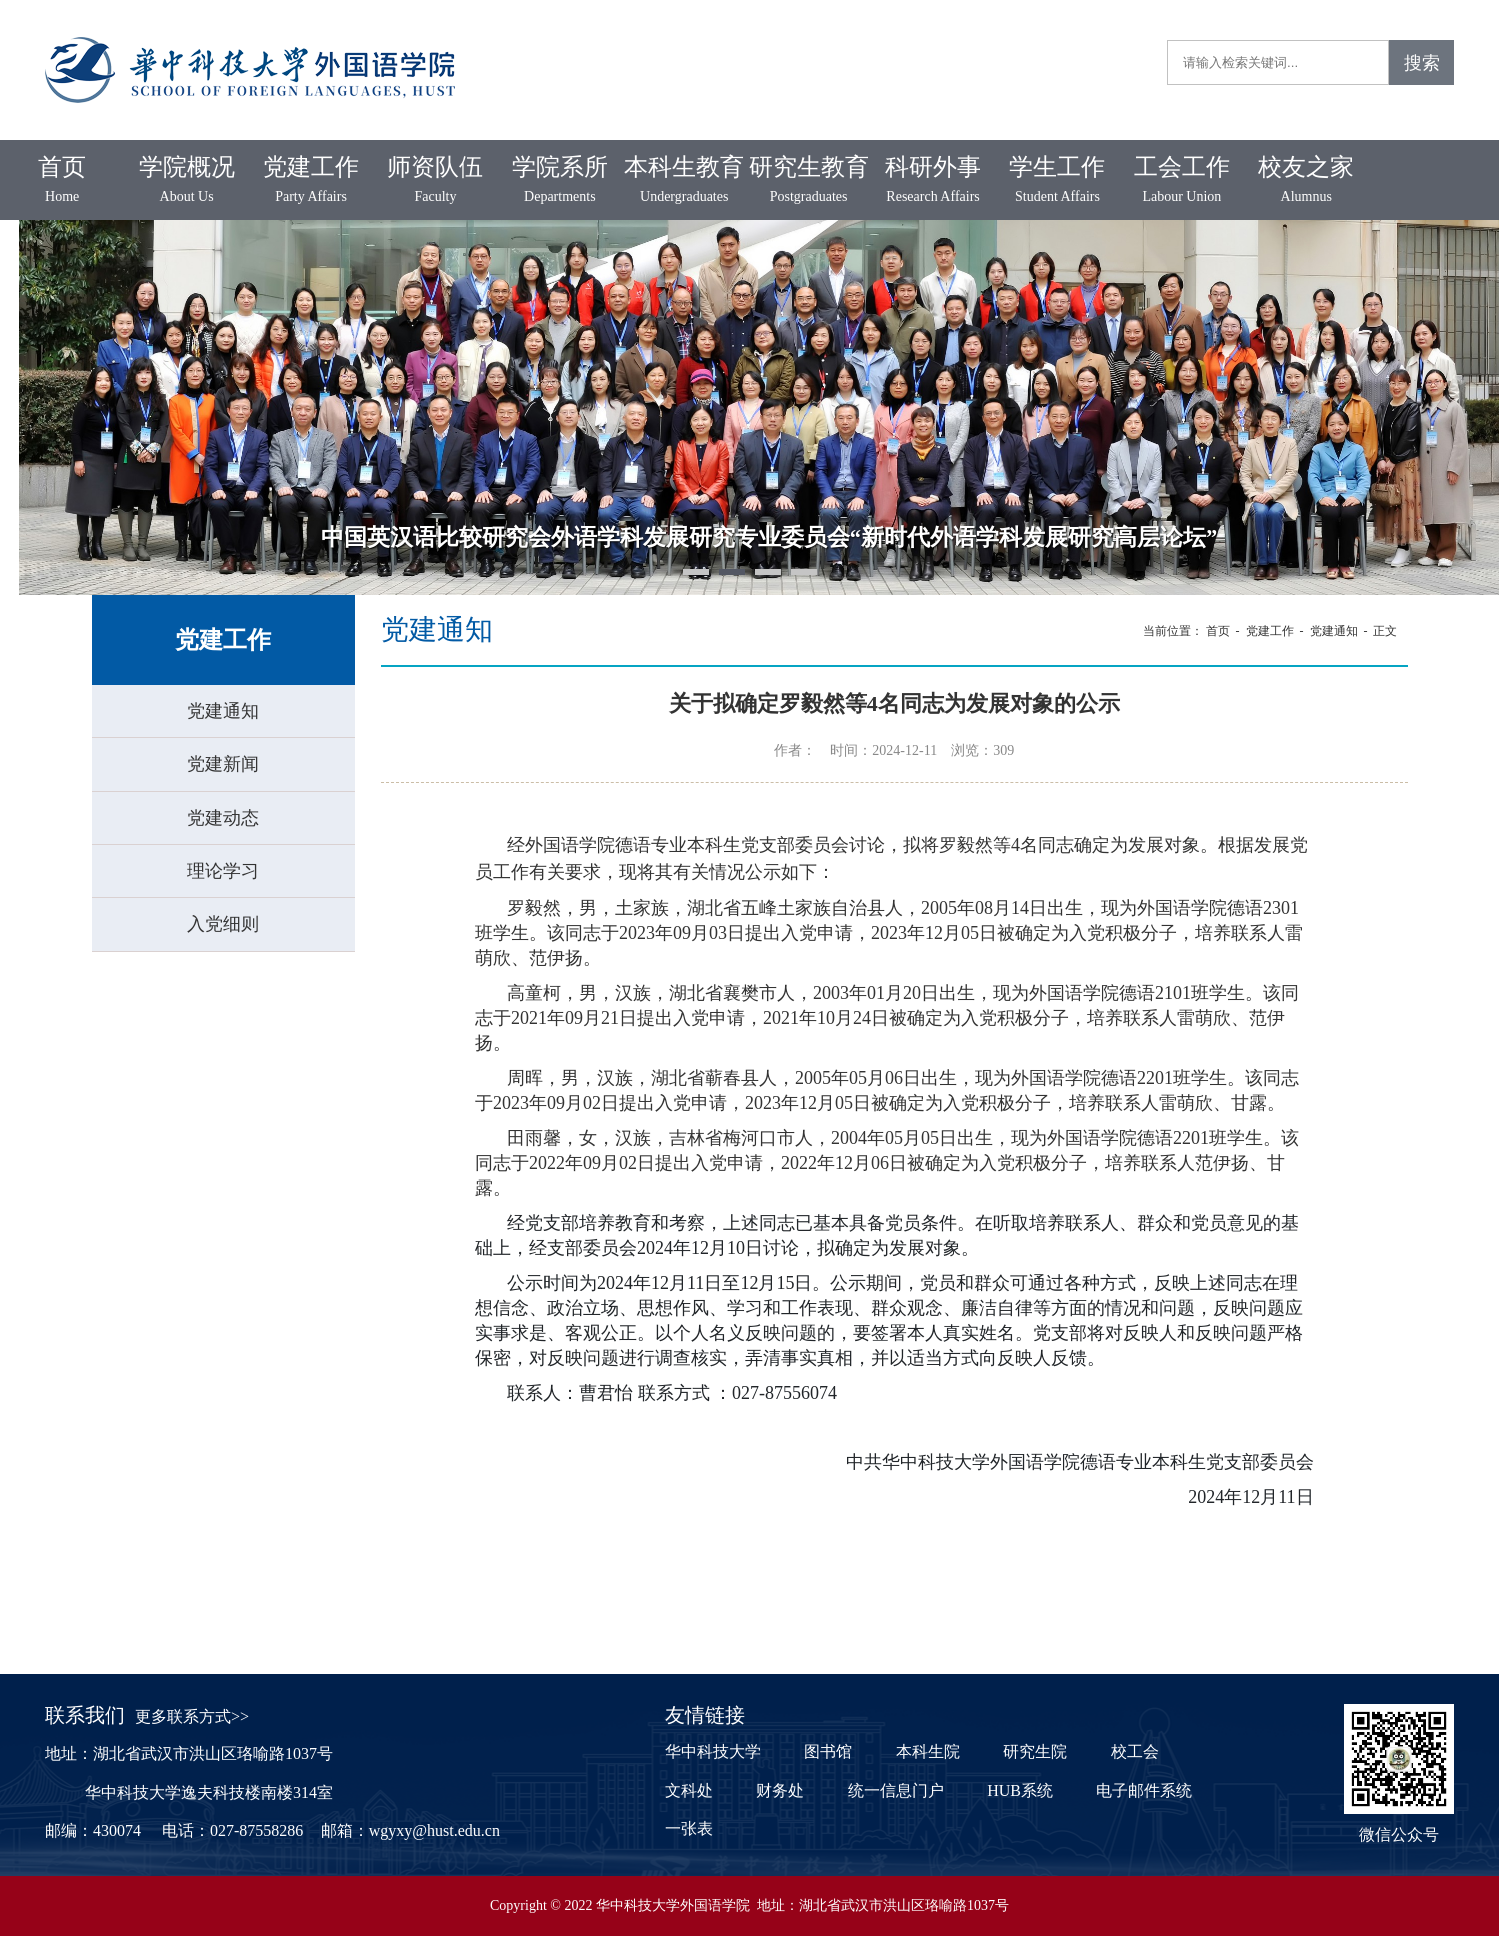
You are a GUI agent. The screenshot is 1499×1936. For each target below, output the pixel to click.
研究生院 (1035, 1751)
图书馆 (828, 1751)
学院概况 (186, 181)
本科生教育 (684, 181)
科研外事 (933, 181)
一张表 (689, 1828)
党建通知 (223, 711)
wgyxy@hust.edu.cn (434, 1830)
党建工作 (311, 181)
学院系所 (560, 181)
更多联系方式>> (192, 1716)
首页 (62, 181)
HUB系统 (1020, 1790)
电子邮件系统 (1144, 1790)
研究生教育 (808, 181)
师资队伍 (435, 181)
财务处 (780, 1790)
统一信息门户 (896, 1790)
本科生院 (928, 1751)
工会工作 (1182, 181)
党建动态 (223, 818)
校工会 (1135, 1751)
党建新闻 (223, 764)
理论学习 (223, 871)
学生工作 (1057, 181)
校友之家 (1306, 181)
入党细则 (223, 924)
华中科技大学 (713, 1751)
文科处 (689, 1790)
